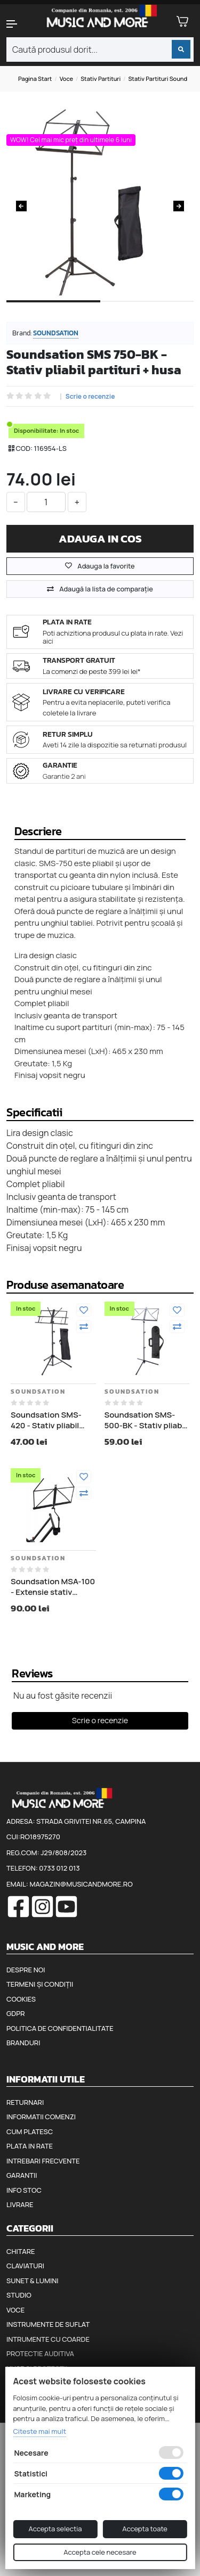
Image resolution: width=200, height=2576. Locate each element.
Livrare (20, 2204)
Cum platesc (29, 2131)
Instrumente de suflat (48, 2324)
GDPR (15, 2013)
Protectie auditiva (40, 2353)
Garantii (21, 2175)
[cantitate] (46, 502)
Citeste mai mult (39, 2431)
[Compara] (84, 1326)
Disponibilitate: (36, 430)
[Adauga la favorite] (84, 1310)
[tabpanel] (100, 202)
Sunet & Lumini (32, 2280)
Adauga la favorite (99, 566)
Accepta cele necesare (99, 2552)
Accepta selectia (55, 2528)
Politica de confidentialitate (60, 2028)
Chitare (20, 2251)
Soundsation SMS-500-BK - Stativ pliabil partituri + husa (146, 1420)
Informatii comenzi (41, 2116)
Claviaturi (25, 2265)
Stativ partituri (101, 79)
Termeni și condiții (39, 1984)
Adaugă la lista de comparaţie (106, 589)
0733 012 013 (59, 1868)
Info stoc (24, 2190)
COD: (24, 448)
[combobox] (100, 49)
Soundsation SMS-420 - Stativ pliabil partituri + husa (46, 1420)
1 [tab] (53, 309)
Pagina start (35, 79)
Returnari (25, 2102)
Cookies (21, 1999)
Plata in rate (29, 2146)
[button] (16, 24)
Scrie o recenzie (90, 396)
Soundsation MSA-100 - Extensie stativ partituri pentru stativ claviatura (53, 1586)
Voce (66, 79)
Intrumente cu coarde (48, 2339)
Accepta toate (144, 2528)
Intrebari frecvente (43, 2161)
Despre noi (25, 1969)
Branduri (23, 2042)
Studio (18, 2295)
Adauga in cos (100, 538)
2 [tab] (147, 310)
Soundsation (55, 333)
